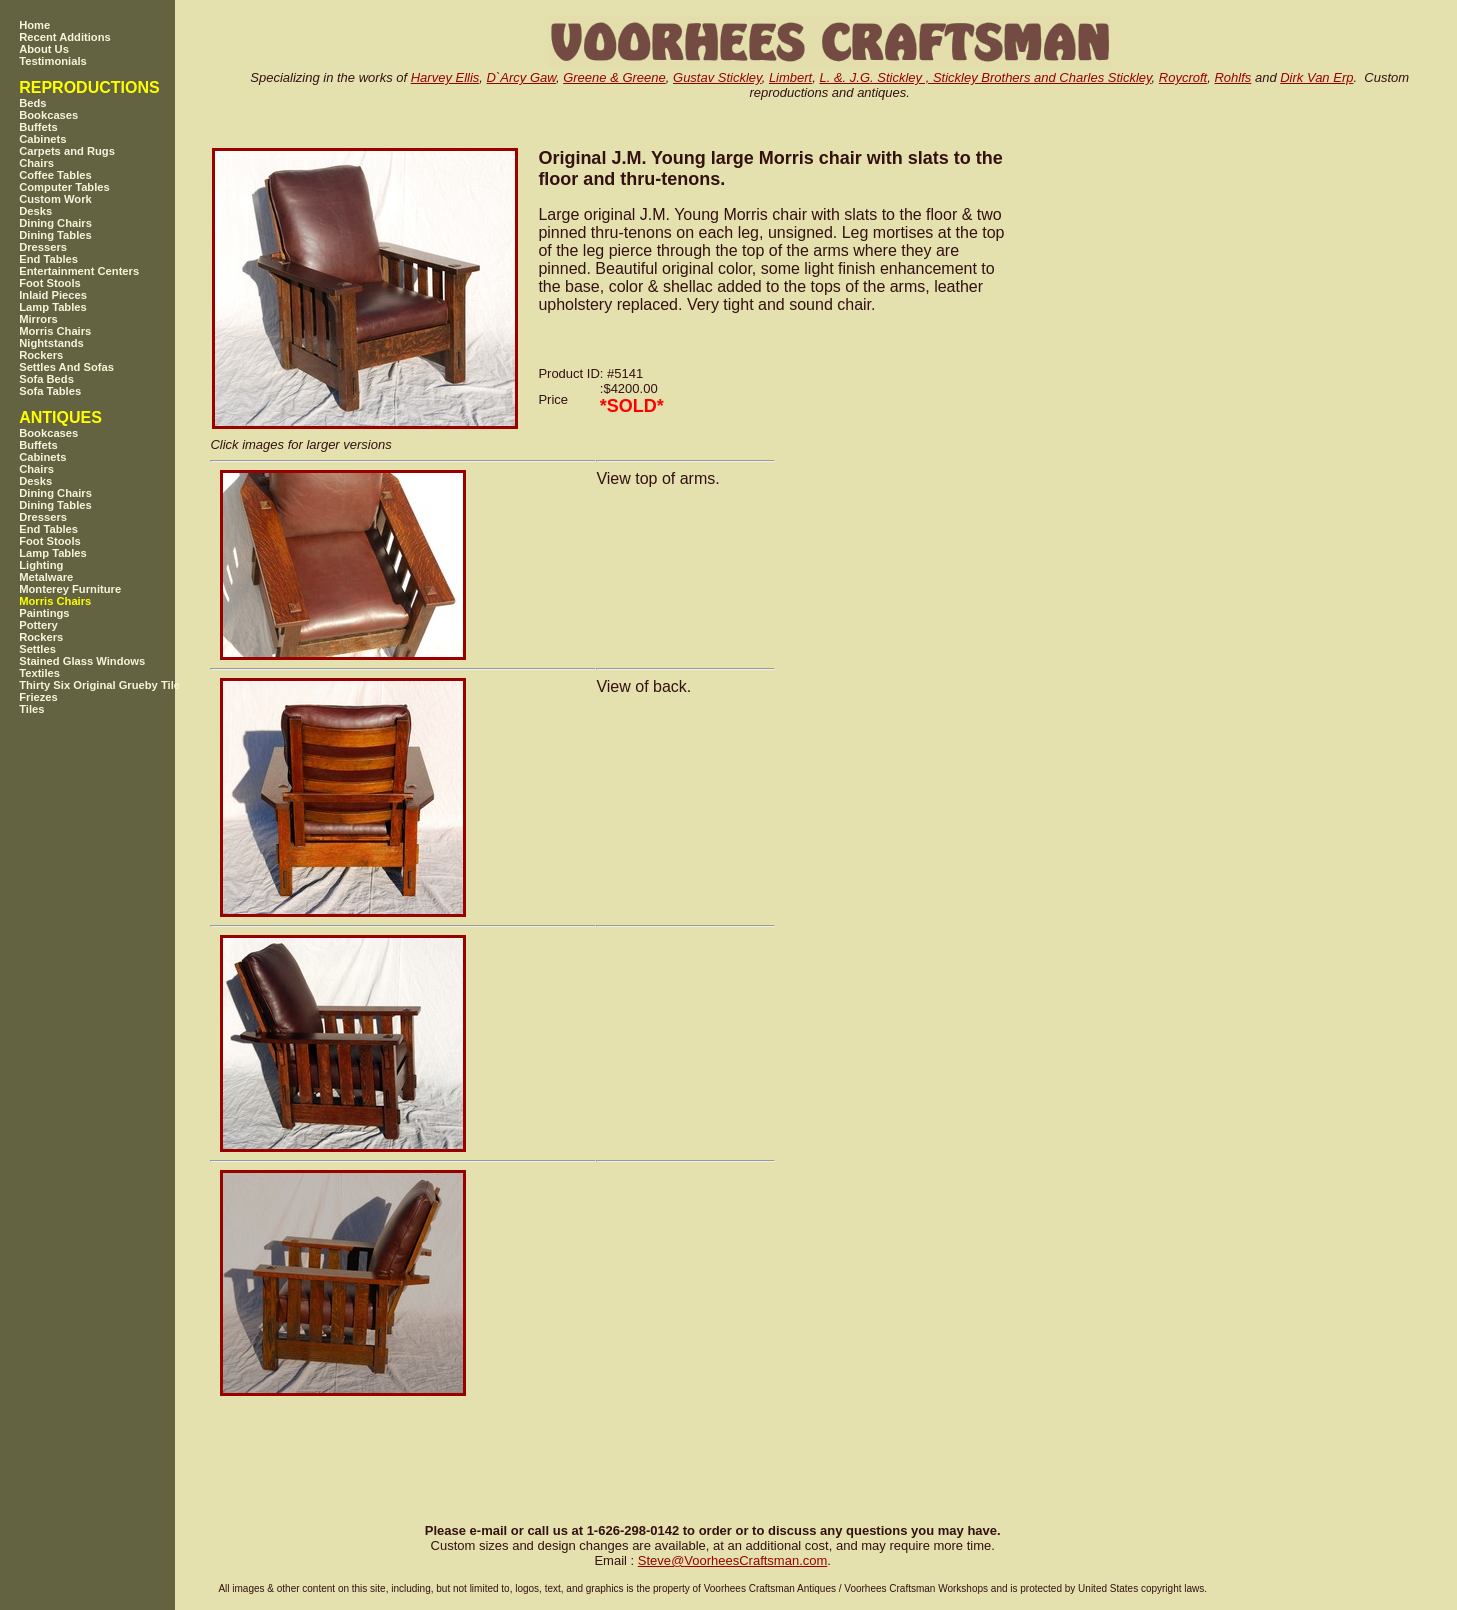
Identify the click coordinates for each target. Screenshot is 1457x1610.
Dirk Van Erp (1316, 77)
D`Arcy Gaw (521, 77)
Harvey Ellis (445, 77)
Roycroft (1183, 77)
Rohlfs (1232, 77)
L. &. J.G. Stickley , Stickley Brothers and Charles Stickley (985, 77)
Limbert (790, 77)
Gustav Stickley (717, 77)
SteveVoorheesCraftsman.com (733, 1560)
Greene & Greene (614, 77)
